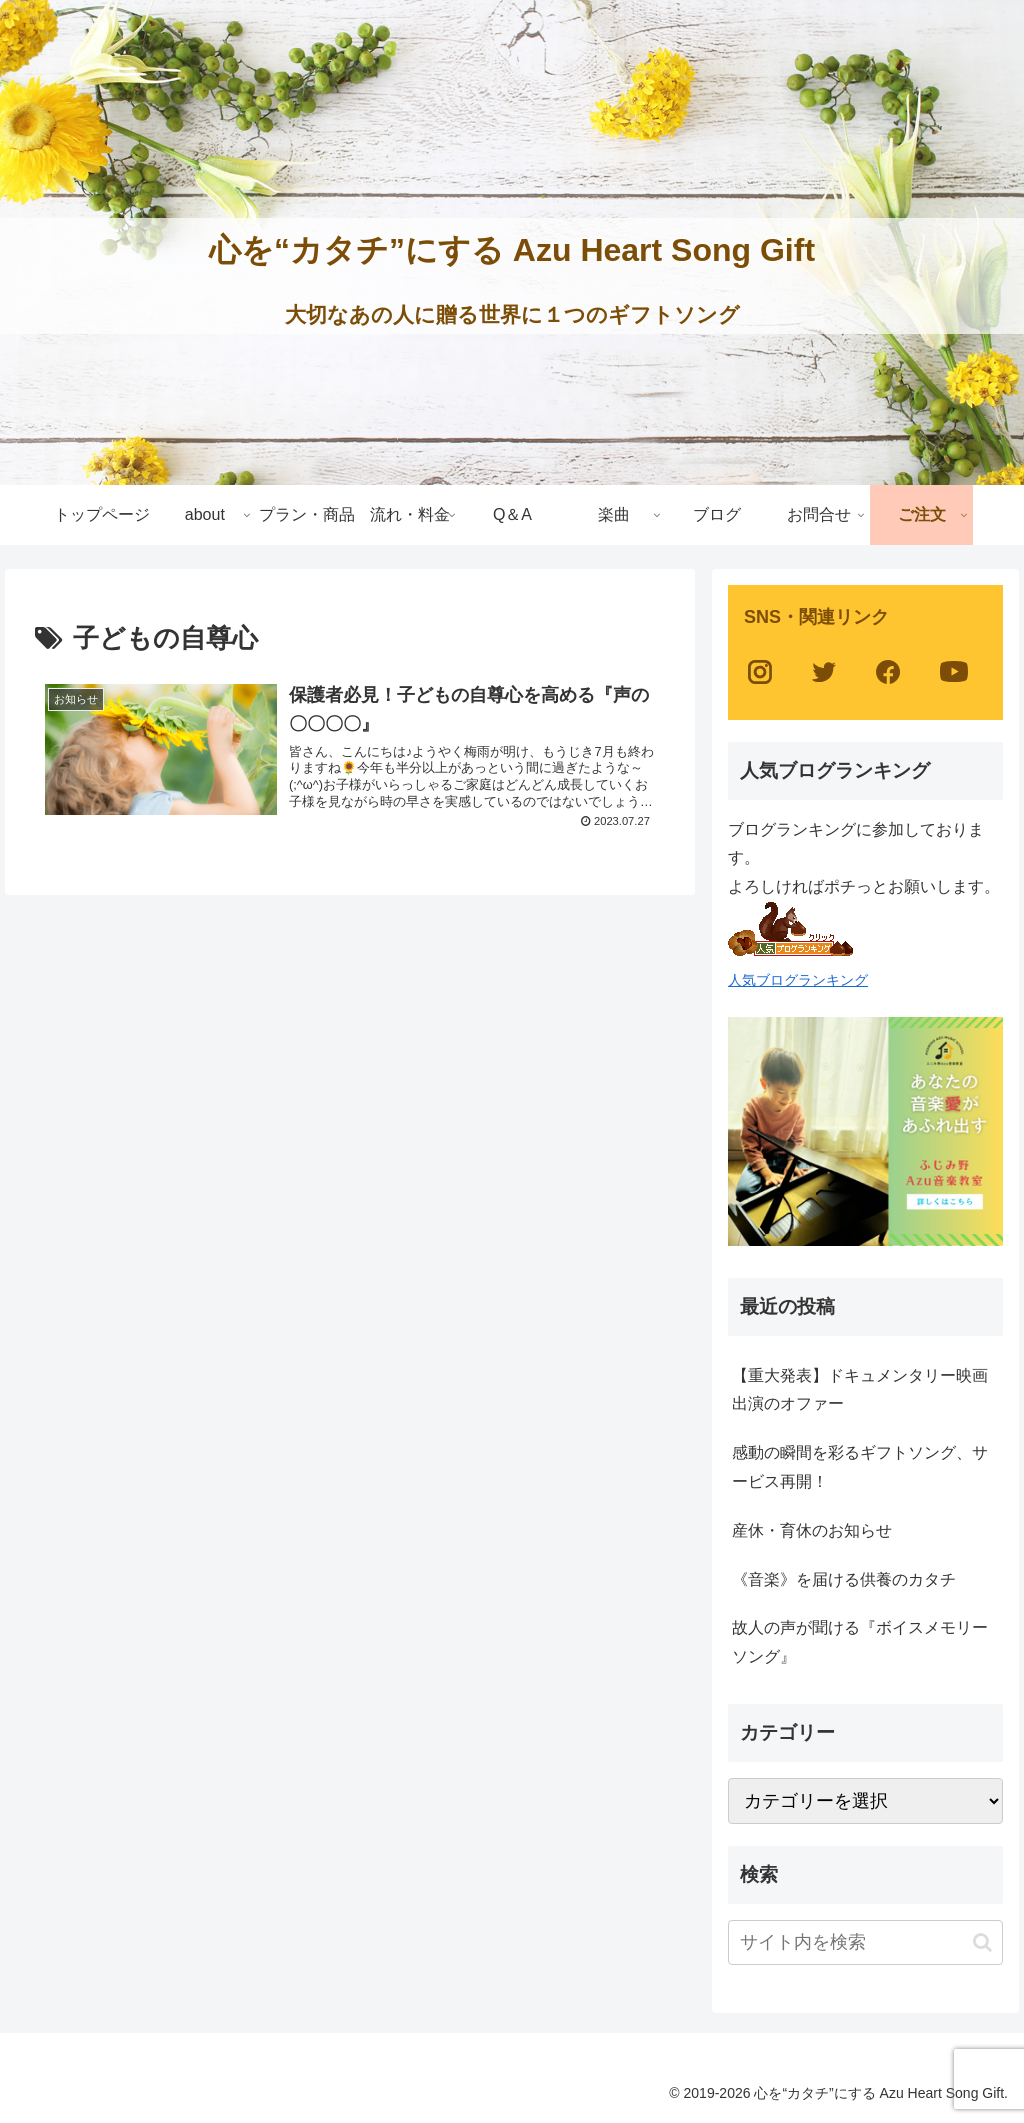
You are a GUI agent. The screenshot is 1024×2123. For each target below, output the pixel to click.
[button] (982, 1942)
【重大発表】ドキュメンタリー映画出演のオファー (860, 1390)
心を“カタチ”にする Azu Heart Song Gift (512, 250)
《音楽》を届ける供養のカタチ (844, 1579)
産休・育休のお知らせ (812, 1530)
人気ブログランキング (798, 980)
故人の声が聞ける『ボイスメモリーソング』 (860, 1642)
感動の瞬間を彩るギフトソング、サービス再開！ (860, 1467)
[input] (865, 1942)
